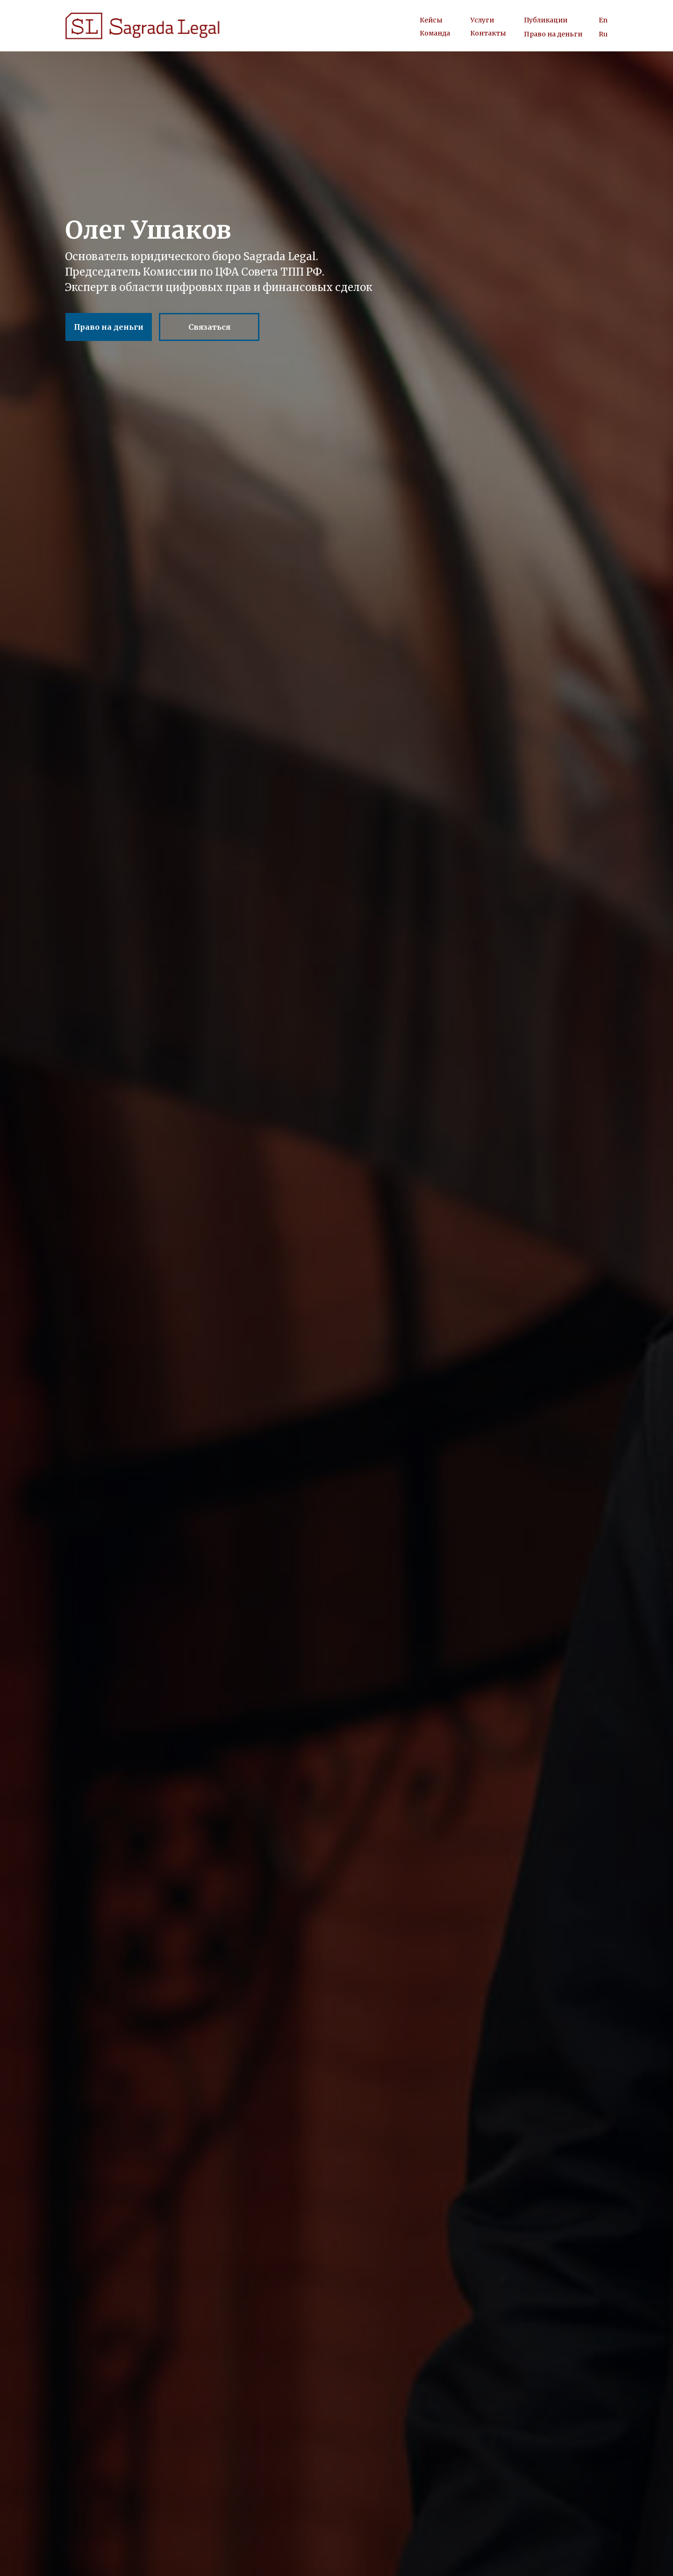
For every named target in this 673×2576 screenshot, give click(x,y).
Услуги (482, 20)
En (603, 20)
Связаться (209, 327)
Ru (603, 34)
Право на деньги (553, 34)
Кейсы (431, 20)
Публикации (545, 20)
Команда (435, 33)
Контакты (488, 33)
